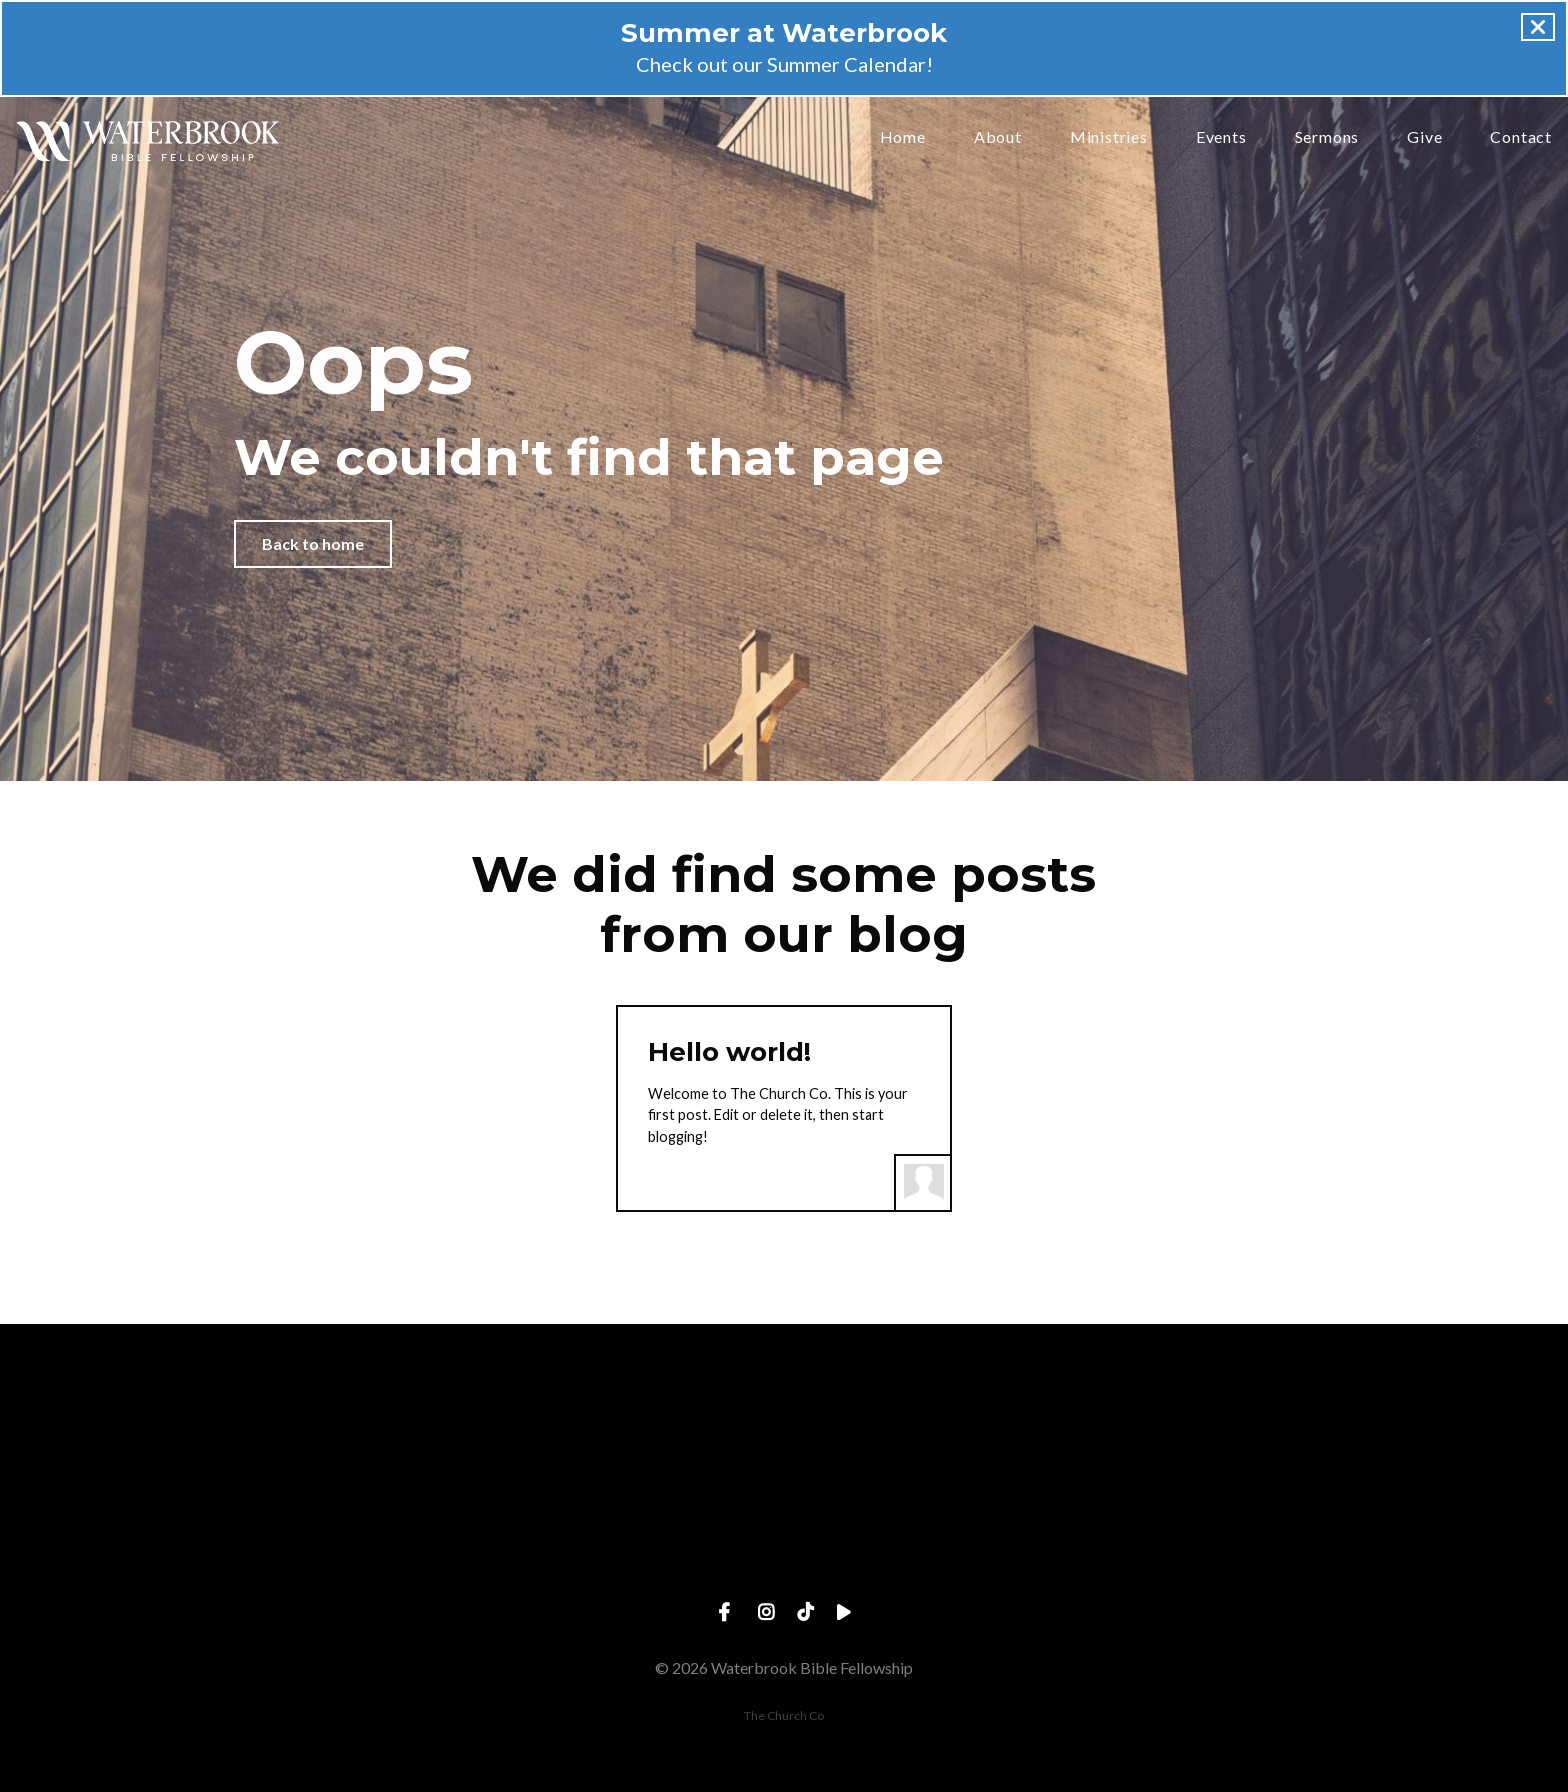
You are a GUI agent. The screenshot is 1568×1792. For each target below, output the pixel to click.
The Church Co (784, 1715)
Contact (1521, 137)
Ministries (1109, 137)
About (998, 137)
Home (903, 137)
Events (1221, 137)
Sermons (1327, 137)
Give (1424, 137)
